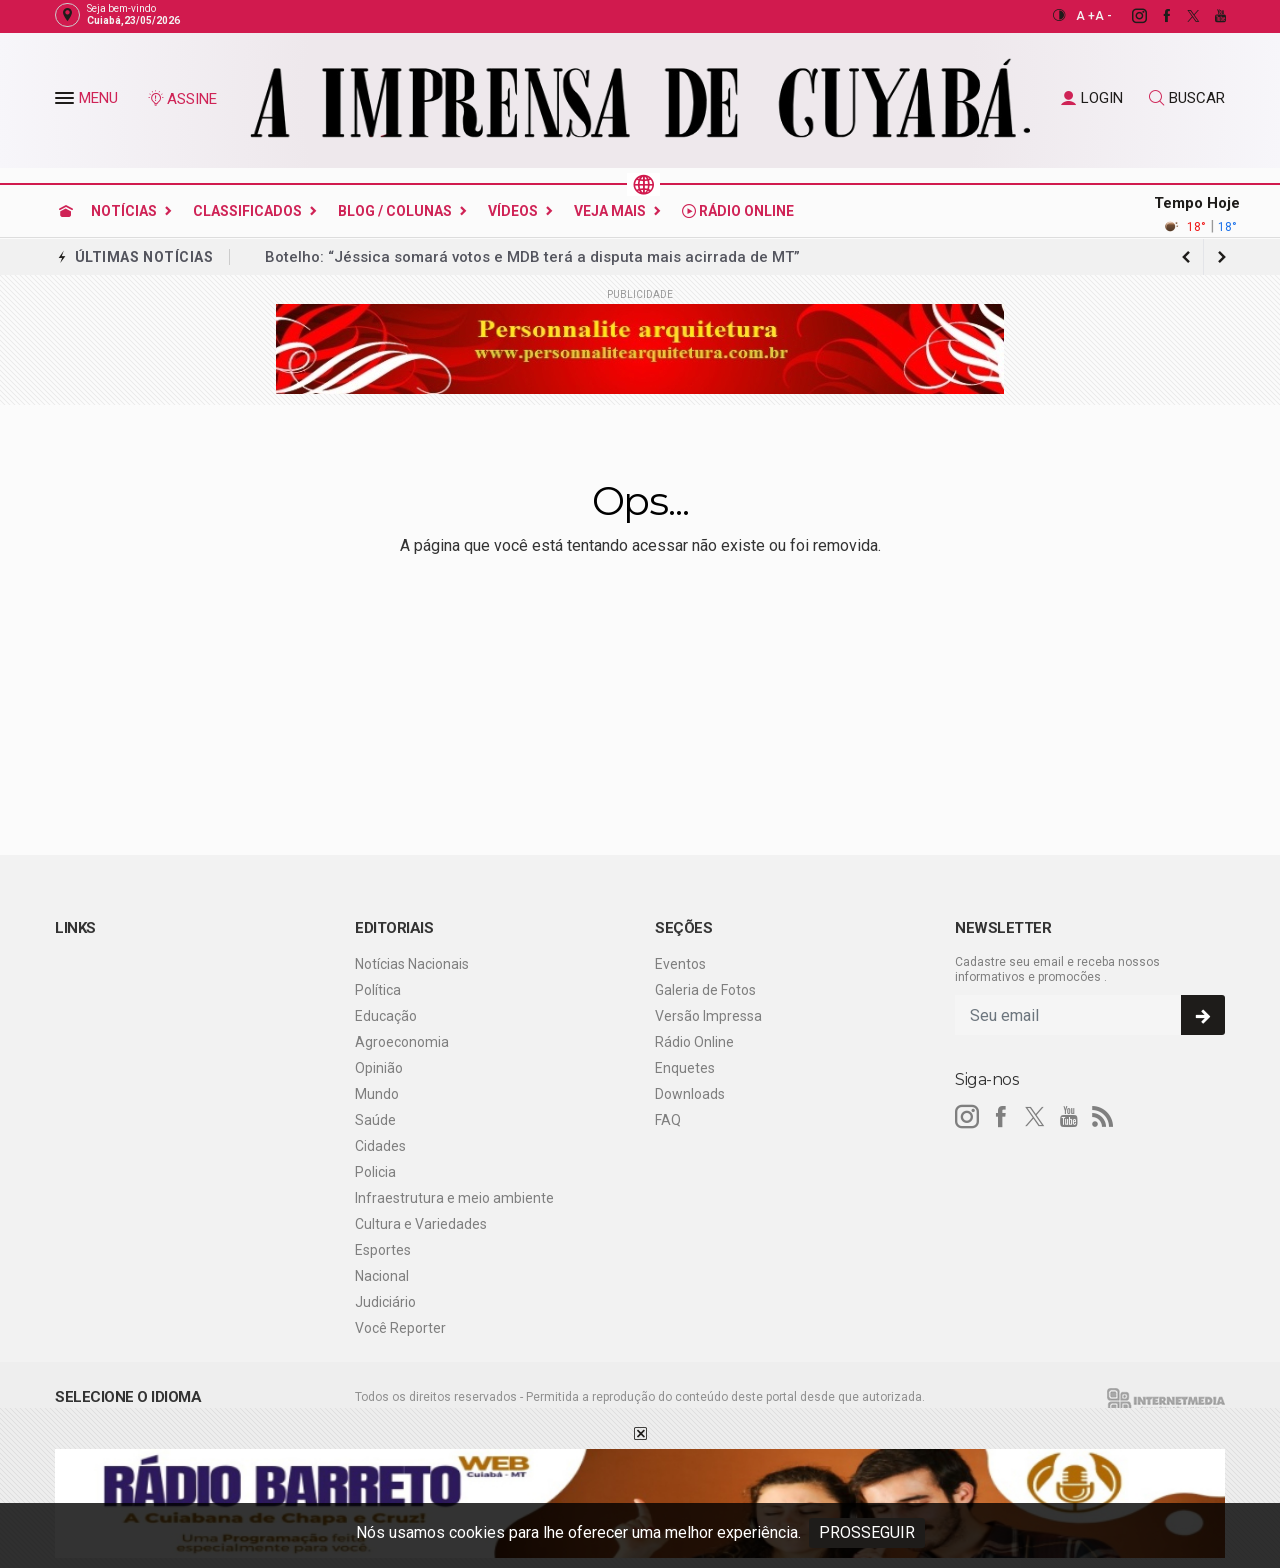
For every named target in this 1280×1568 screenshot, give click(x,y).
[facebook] (1155, 16)
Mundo (377, 1094)
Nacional (382, 1276)
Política (378, 990)
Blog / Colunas (395, 211)
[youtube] (1209, 16)
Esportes (383, 1250)
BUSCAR (1187, 98)
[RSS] (1103, 1117)
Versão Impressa (708, 1016)
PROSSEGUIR (867, 1532)
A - (1103, 16)
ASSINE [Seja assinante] (182, 99)
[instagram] (1128, 16)
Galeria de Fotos (705, 990)
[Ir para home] (66, 211)
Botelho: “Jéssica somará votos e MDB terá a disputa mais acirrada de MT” (532, 257)
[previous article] (1222, 257)
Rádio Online (738, 211)
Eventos (680, 964)
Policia (375, 1172)
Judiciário (385, 1302)
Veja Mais (610, 211)
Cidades (380, 1146)
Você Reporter (400, 1328)
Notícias (124, 211)
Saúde (375, 1120)
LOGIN (1092, 98)
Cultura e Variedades (421, 1224)
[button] (67, 102)
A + (1085, 16)
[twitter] (1182, 16)
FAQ (668, 1120)
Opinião (379, 1068)
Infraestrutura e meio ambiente (454, 1198)
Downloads (690, 1094)
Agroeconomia (402, 1042)
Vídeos (513, 211)
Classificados (247, 211)
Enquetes (685, 1068)
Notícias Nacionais (412, 964)
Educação (386, 1016)
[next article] (1186, 257)
